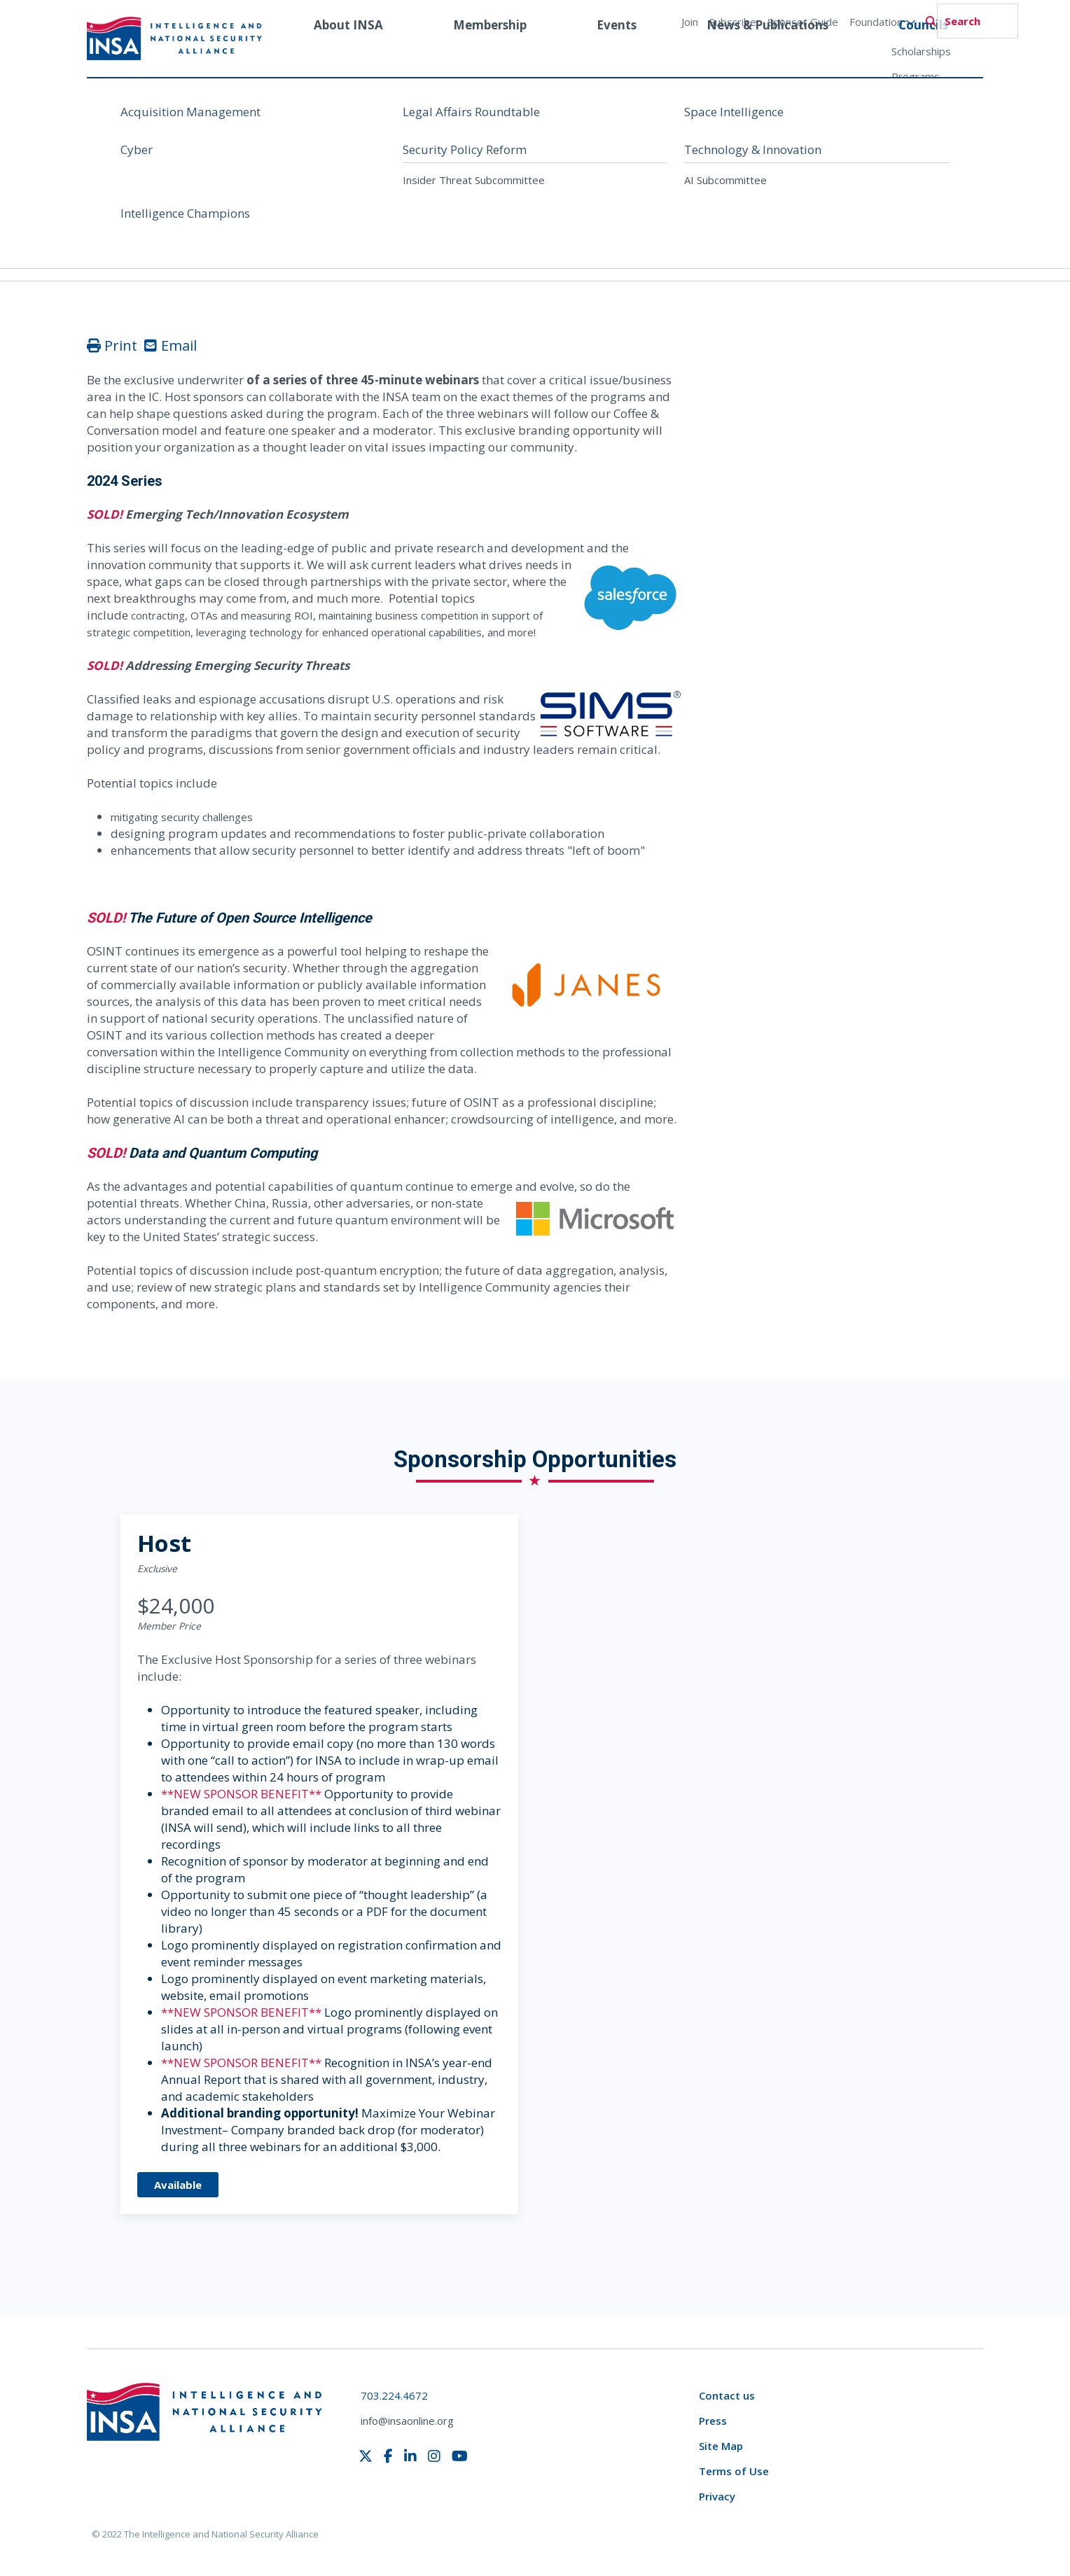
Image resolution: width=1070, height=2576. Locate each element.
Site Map (721, 2446)
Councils (923, 51)
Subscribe (732, 22)
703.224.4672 (394, 2395)
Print (112, 345)
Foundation (882, 22)
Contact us (727, 2395)
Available (178, 2185)
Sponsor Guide (802, 22)
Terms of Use (734, 2471)
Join (689, 22)
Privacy (717, 2496)
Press (713, 2421)
